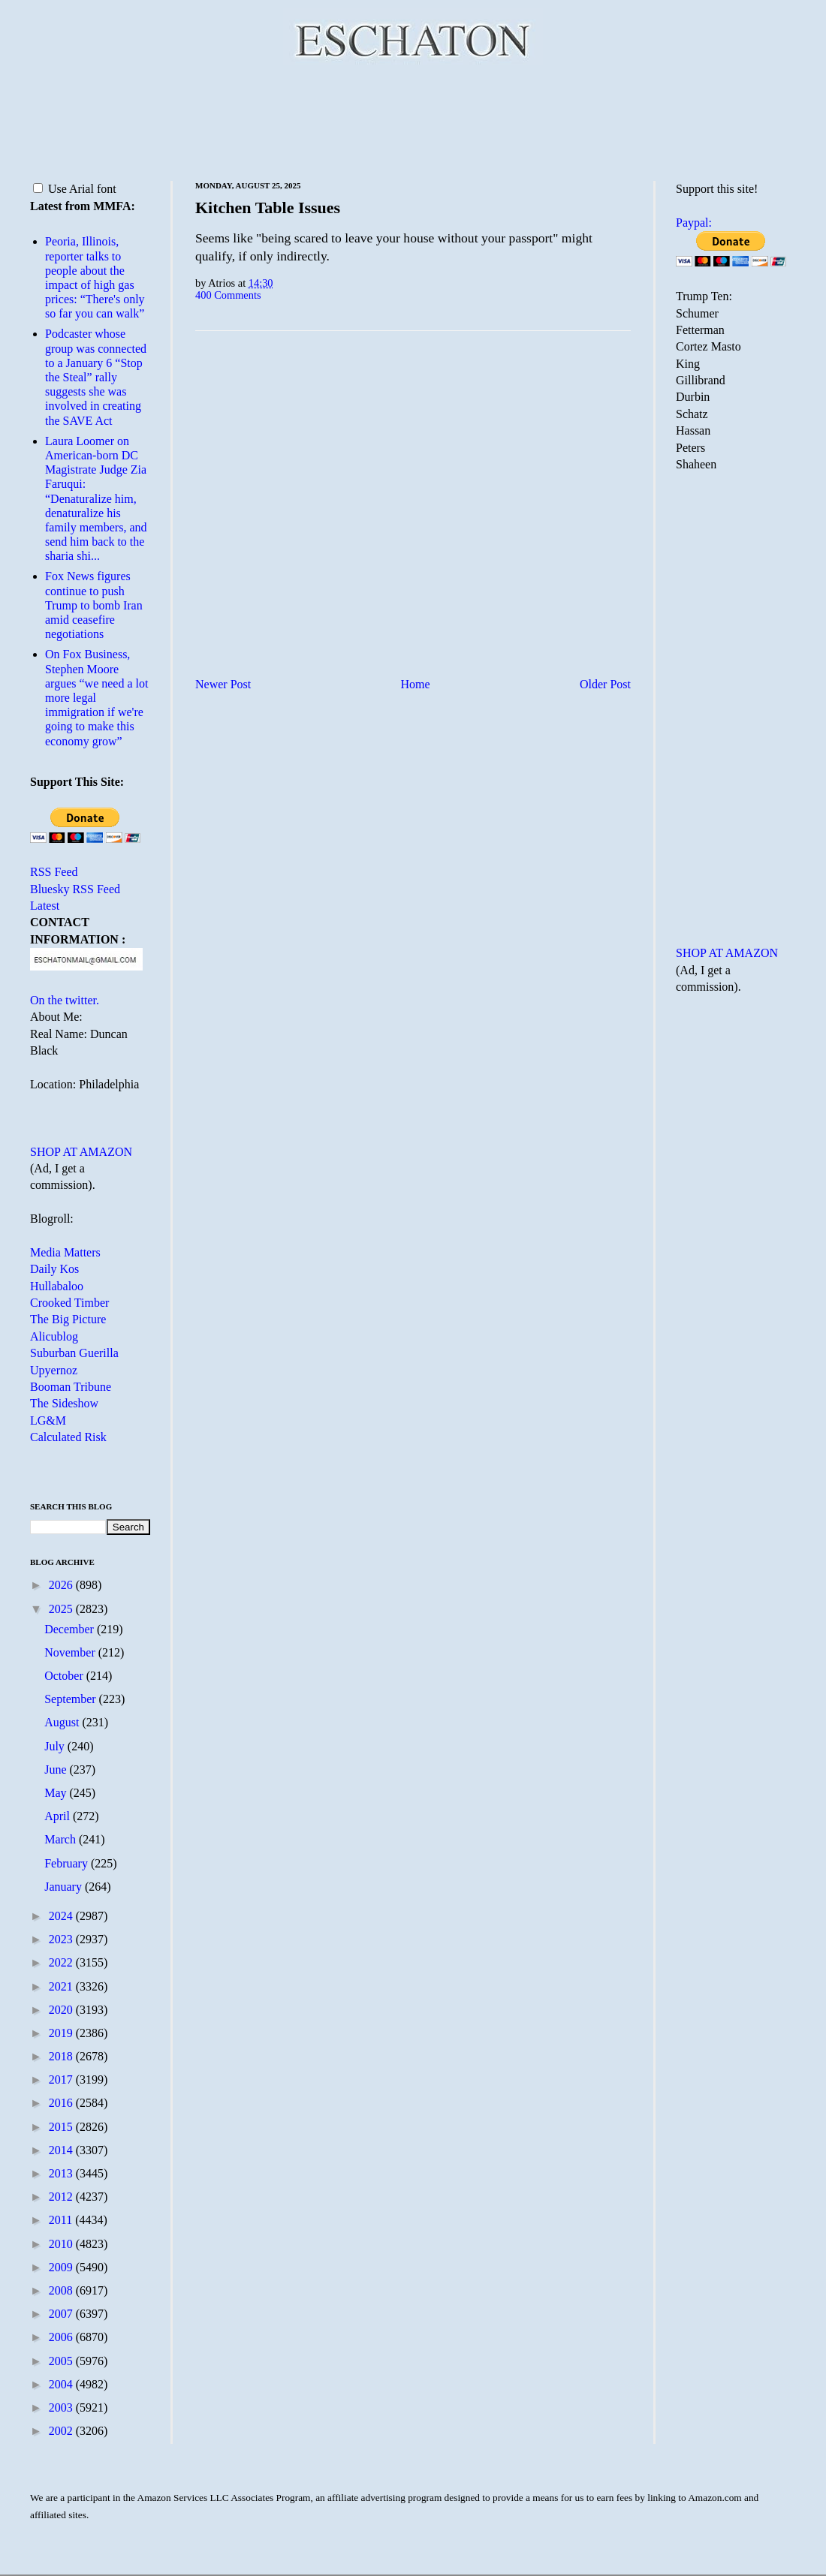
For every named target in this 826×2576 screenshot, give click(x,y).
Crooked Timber (69, 1302)
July (56, 1746)
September (71, 1699)
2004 (62, 2384)
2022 (62, 1962)
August (63, 1722)
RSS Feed (54, 871)
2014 (62, 2150)
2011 (62, 2219)
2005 (62, 2361)
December (70, 1629)
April (58, 1816)
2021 (62, 1986)
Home (415, 684)
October (65, 1675)
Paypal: (694, 222)
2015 (62, 2126)
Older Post (605, 684)
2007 (62, 2313)
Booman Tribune (70, 1386)
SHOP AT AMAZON (81, 1151)
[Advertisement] (413, 120)
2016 (62, 2102)
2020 (62, 2009)
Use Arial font (74, 188)
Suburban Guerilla (74, 1353)
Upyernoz (53, 1370)
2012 (62, 2196)
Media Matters (65, 1252)
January (64, 1886)
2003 (62, 2407)
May (56, 1792)
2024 (62, 1915)
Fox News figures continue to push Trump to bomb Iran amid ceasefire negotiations (94, 605)
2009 (62, 2267)
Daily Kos (54, 1268)
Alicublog (54, 1336)
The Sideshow (64, 1403)
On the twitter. (64, 1000)
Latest (44, 905)
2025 (62, 1608)
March (61, 1839)
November (71, 1652)
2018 (62, 2056)
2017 (62, 2079)
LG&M (48, 1420)
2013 (62, 2173)
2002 (62, 2430)
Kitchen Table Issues (267, 207)
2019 (62, 2033)
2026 (62, 1584)
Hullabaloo (56, 1286)
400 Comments (228, 295)
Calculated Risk (68, 1437)
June (56, 1769)
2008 (62, 2290)
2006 (62, 2337)
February (67, 1863)
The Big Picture (68, 1319)
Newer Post (223, 684)
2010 (62, 2243)
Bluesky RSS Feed (75, 889)
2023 (62, 1939)
